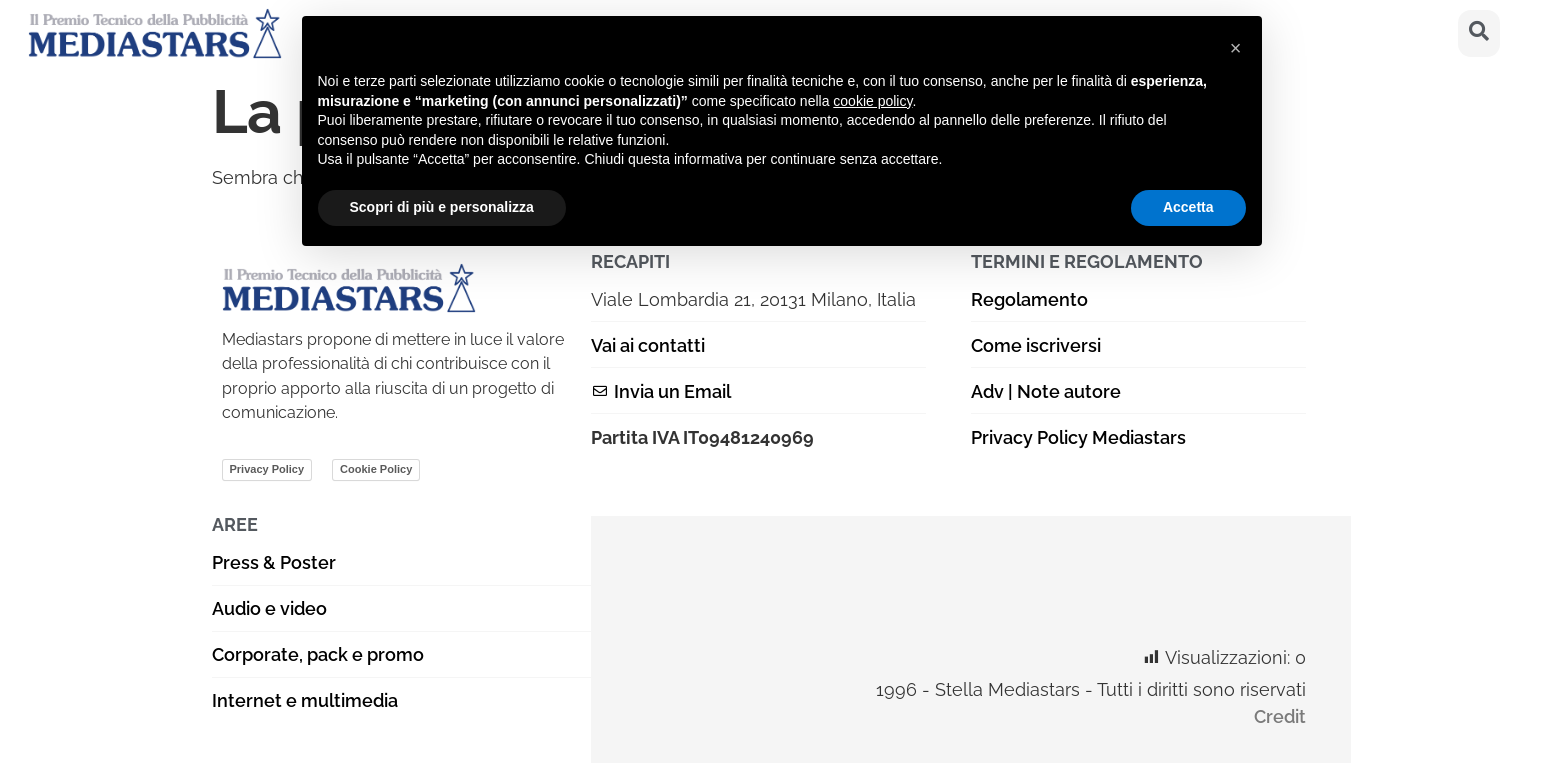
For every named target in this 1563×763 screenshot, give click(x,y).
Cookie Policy (376, 469)
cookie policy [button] (872, 101)
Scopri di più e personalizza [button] (442, 207)
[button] (1236, 48)
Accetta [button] (1188, 207)
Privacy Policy (267, 469)
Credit (1280, 716)
